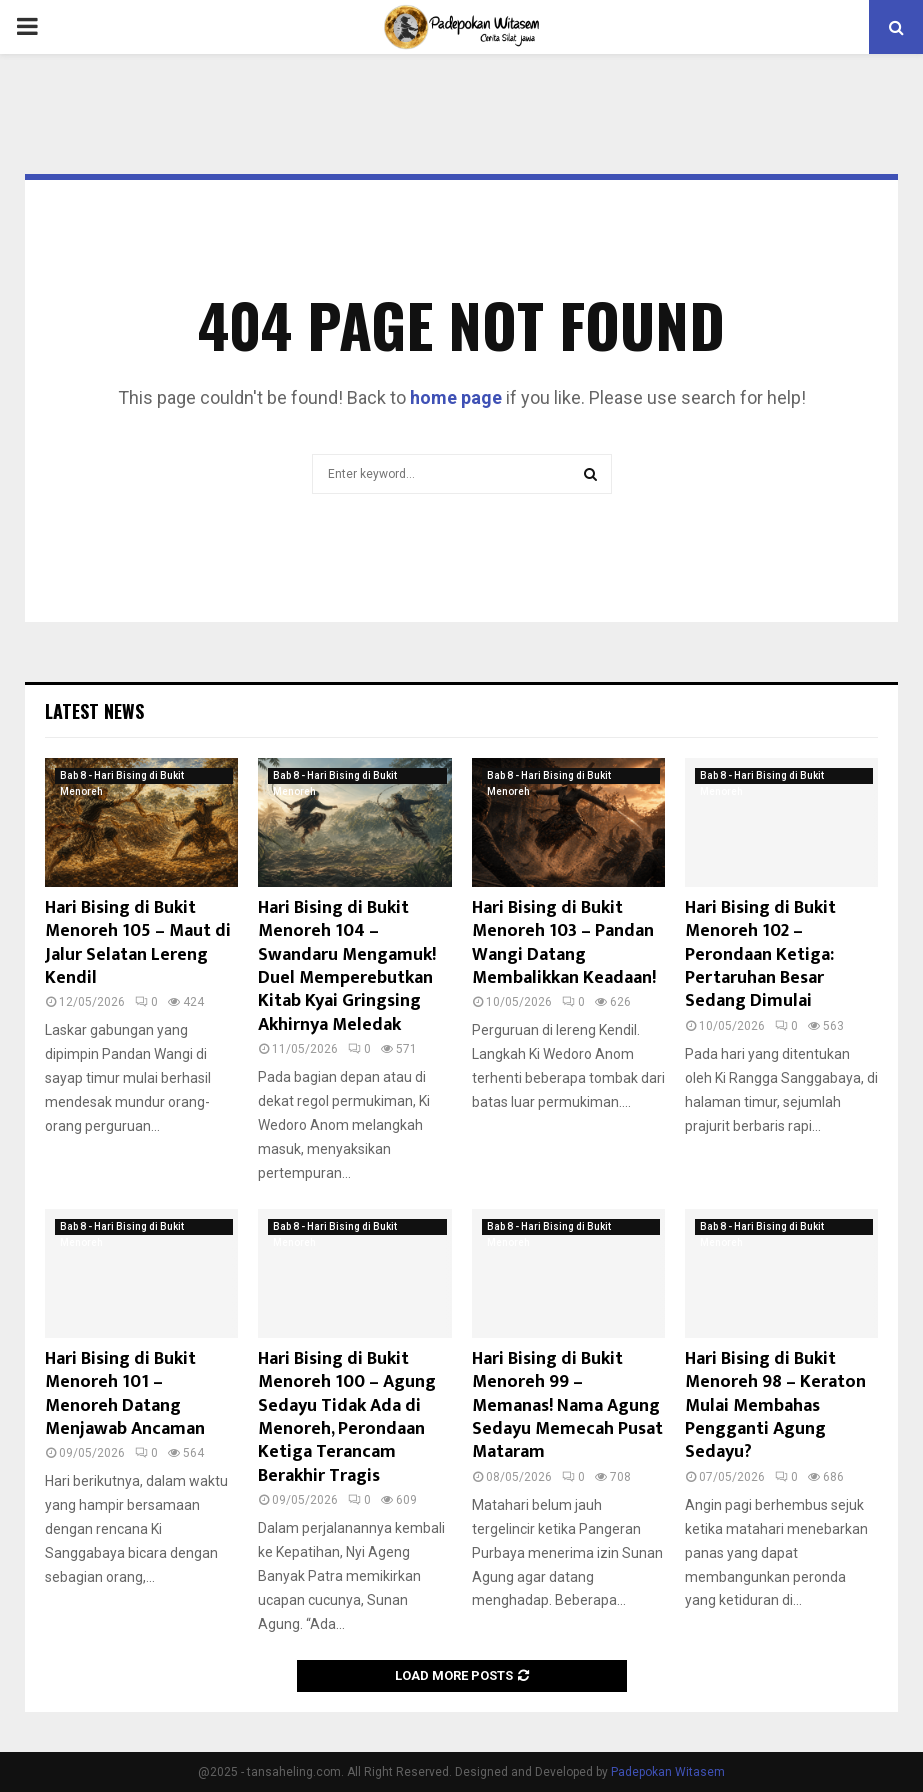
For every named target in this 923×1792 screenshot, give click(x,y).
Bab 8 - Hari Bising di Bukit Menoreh (122, 777)
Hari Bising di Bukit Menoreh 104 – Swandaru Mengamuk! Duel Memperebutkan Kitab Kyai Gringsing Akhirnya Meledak (347, 966)
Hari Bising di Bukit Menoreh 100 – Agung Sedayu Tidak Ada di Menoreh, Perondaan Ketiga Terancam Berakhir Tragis (347, 1417)
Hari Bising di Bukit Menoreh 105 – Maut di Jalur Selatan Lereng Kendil (138, 943)
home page (456, 397)
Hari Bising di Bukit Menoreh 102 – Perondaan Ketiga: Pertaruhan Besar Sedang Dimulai (760, 955)
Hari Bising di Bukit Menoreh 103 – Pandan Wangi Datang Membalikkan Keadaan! (564, 943)
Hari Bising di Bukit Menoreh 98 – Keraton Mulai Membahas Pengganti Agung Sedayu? (775, 1406)
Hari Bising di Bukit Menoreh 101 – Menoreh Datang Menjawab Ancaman (125, 1394)
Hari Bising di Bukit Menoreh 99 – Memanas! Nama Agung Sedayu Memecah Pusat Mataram (567, 1406)
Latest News (94, 711)
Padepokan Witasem (668, 1772)
